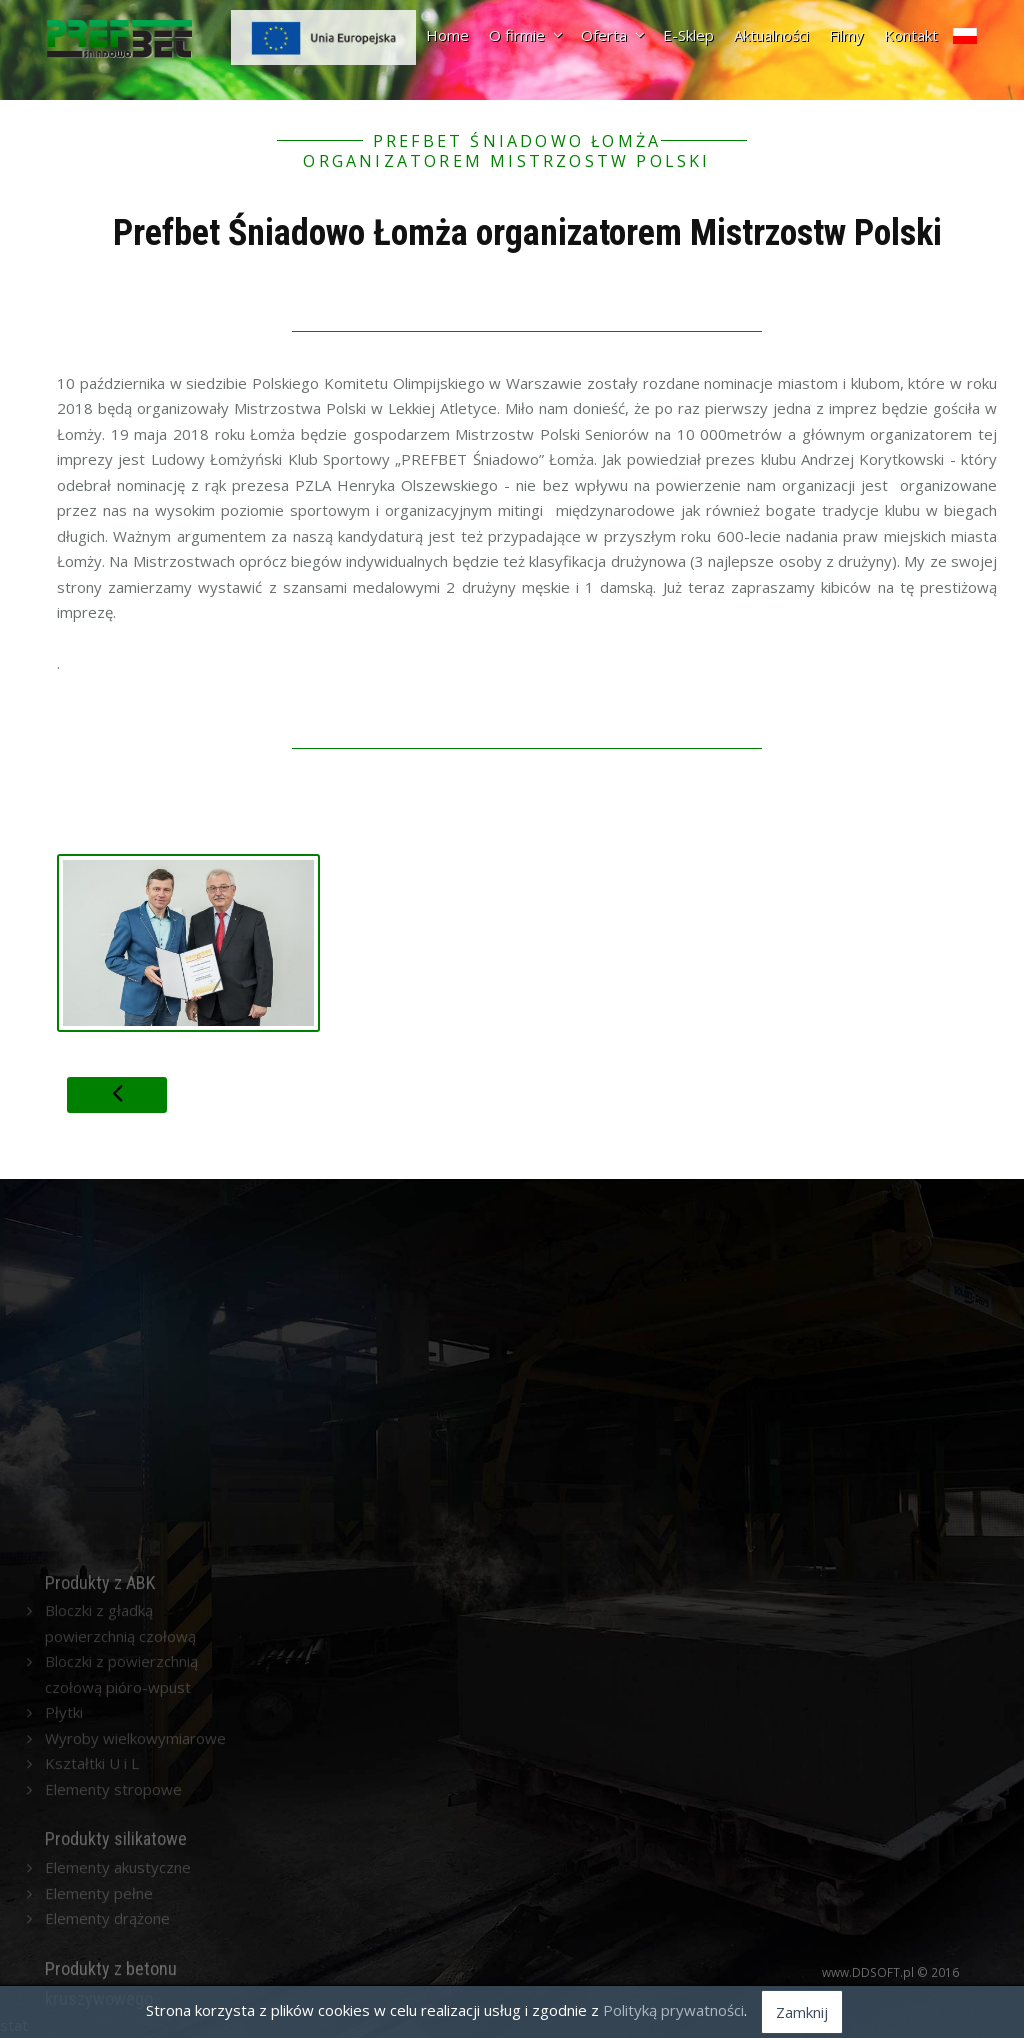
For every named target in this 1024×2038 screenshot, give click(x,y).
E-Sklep (688, 35)
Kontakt (911, 35)
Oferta (612, 35)
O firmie (525, 35)
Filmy (846, 35)
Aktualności (771, 35)
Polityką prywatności (673, 2010)
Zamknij (802, 2012)
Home (447, 35)
